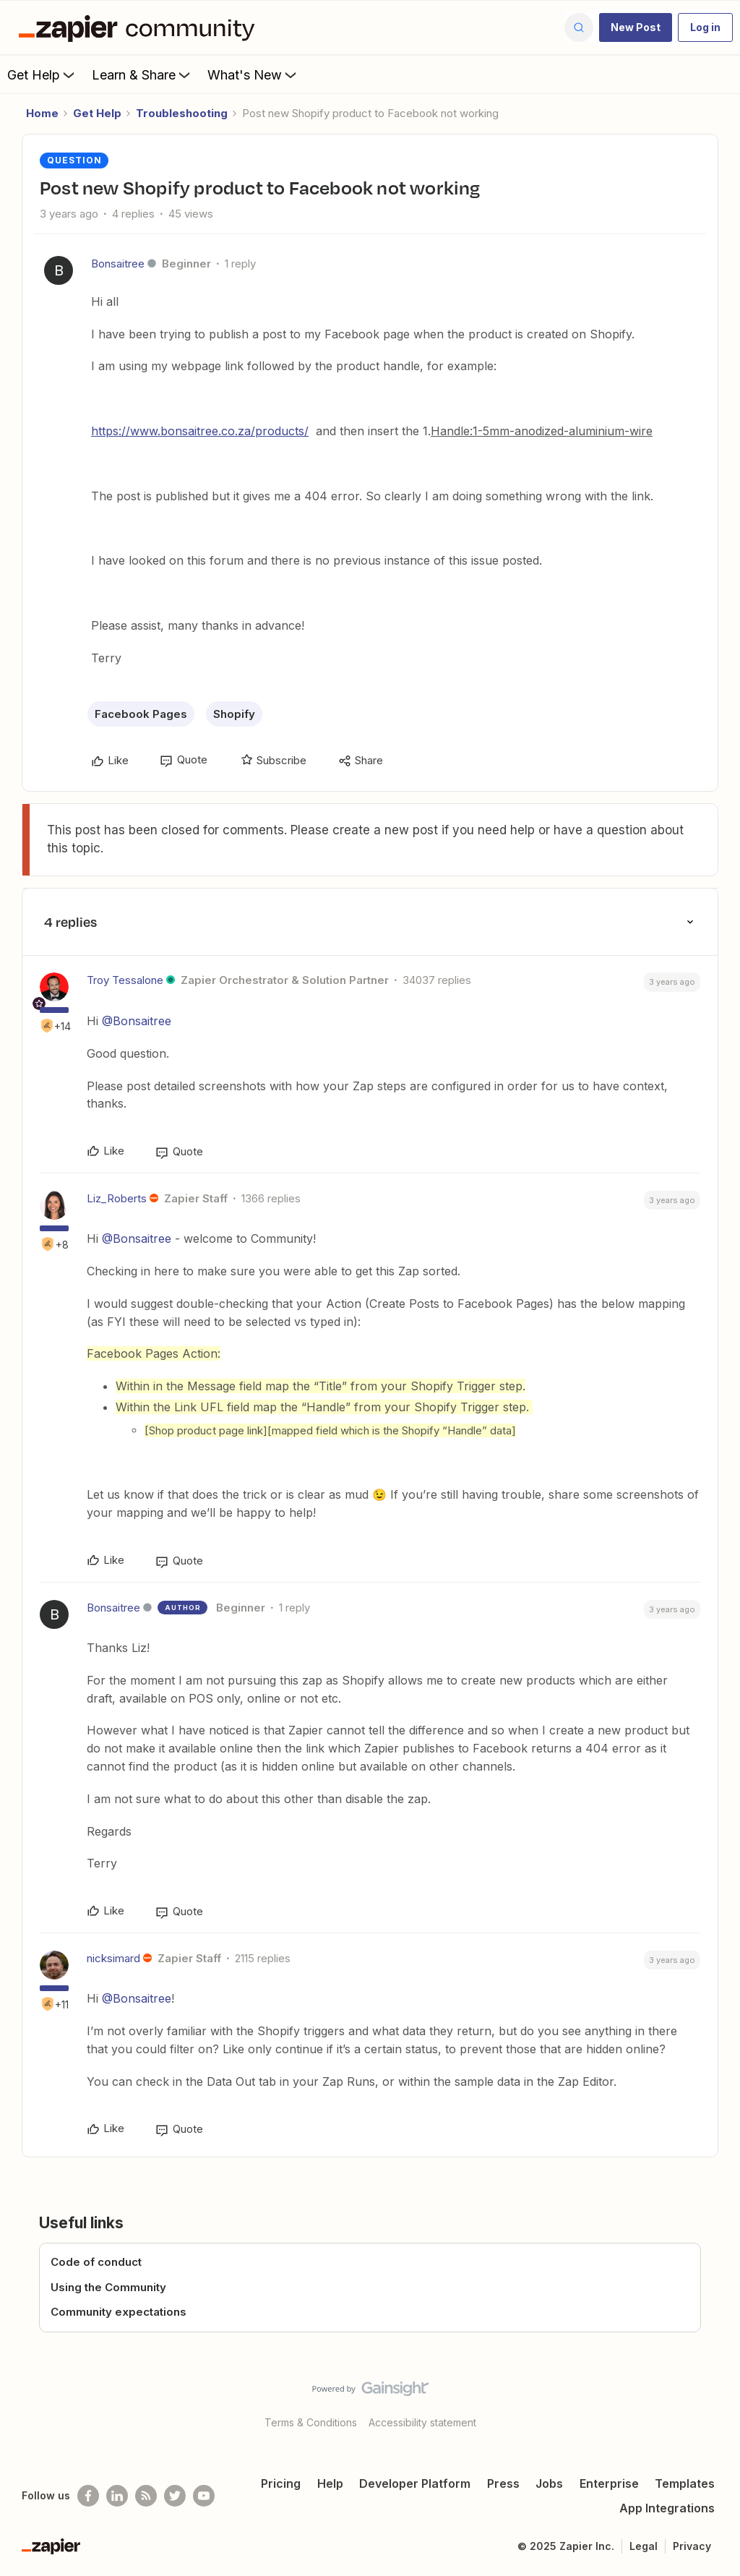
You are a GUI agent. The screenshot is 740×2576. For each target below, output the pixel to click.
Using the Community (108, 2287)
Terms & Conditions (310, 2422)
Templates (685, 2483)
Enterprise (609, 2483)
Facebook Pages (141, 714)
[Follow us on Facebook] (88, 2496)
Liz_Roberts (117, 1198)
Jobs (549, 2483)
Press (503, 2483)
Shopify (234, 714)
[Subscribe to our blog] (146, 2496)
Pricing (281, 2483)
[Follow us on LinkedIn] (117, 2496)
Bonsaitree (118, 263)
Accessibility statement (422, 2422)
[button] (635, 27)
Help (330, 2483)
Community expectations (118, 2312)
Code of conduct (96, 2262)
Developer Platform (414, 2483)
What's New (253, 74)
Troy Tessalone (125, 980)
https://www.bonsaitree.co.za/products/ (200, 431)
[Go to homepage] (140, 27)
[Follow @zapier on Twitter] (175, 2496)
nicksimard (113, 1958)
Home (42, 113)
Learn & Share (142, 74)
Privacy (692, 2546)
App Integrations (667, 2508)
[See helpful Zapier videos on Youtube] (204, 2496)
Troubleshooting (182, 113)
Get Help (42, 74)
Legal (643, 2546)
